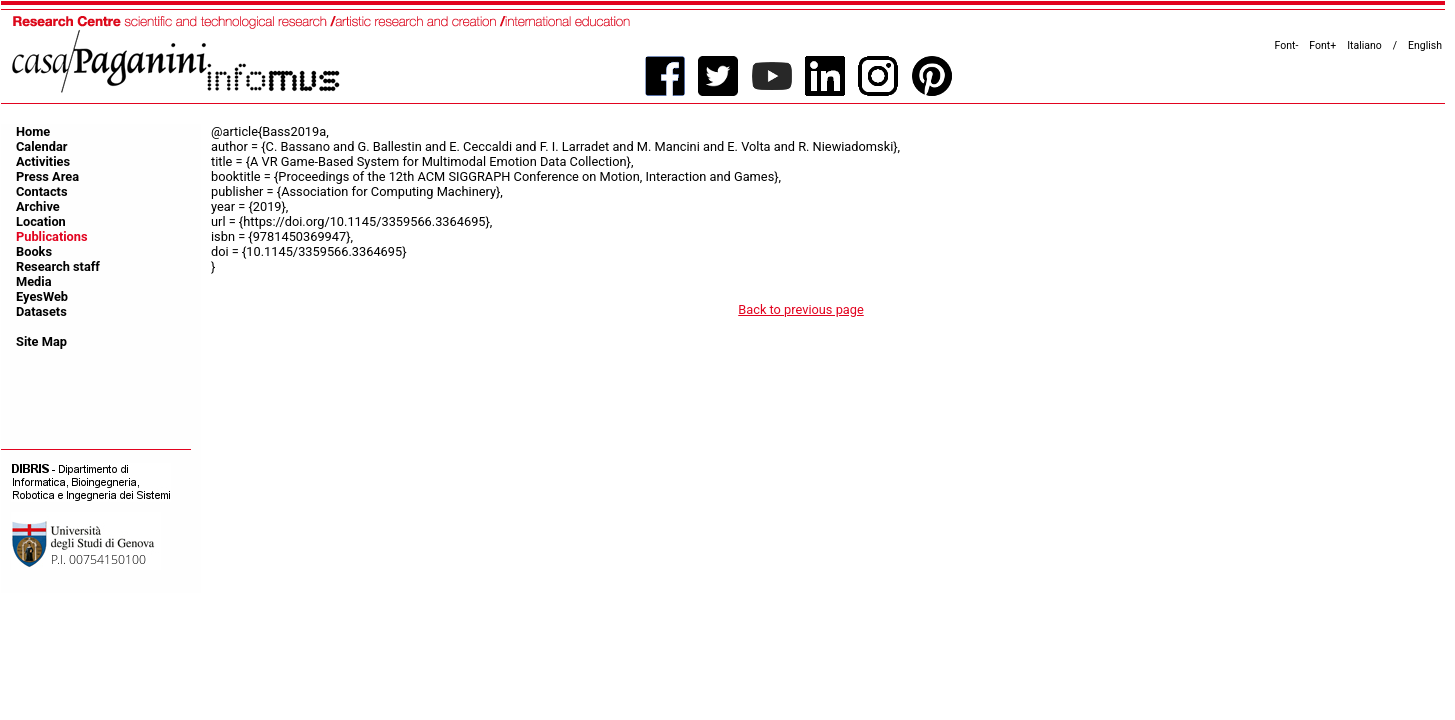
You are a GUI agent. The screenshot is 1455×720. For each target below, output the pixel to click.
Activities (43, 161)
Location (41, 221)
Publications (52, 236)
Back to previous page (801, 309)
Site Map (41, 341)
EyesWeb (42, 296)
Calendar (41, 146)
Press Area (47, 176)
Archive (38, 206)
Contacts (42, 191)
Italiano (1364, 45)
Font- (1287, 45)
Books (34, 251)
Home (33, 131)
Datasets (41, 311)
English (1425, 45)
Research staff (58, 266)
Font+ (1322, 45)
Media (34, 281)
